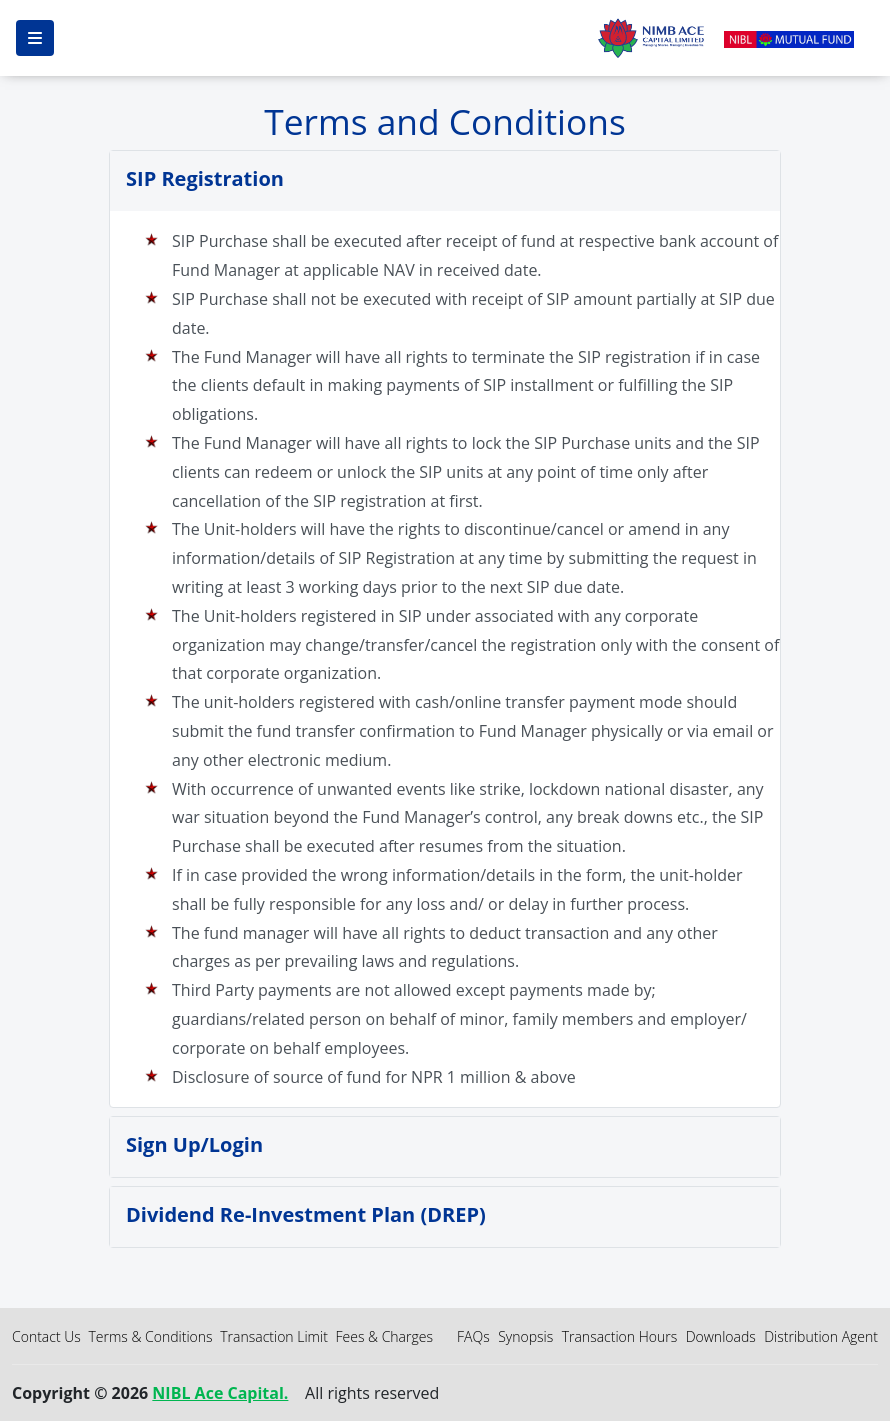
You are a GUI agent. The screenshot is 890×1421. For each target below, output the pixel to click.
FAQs (473, 1336)
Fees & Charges (384, 1336)
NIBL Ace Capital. (220, 1393)
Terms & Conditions (150, 1336)
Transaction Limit (274, 1336)
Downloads (721, 1336)
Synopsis (525, 1336)
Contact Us (46, 1336)
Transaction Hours (620, 1336)
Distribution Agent (821, 1336)
